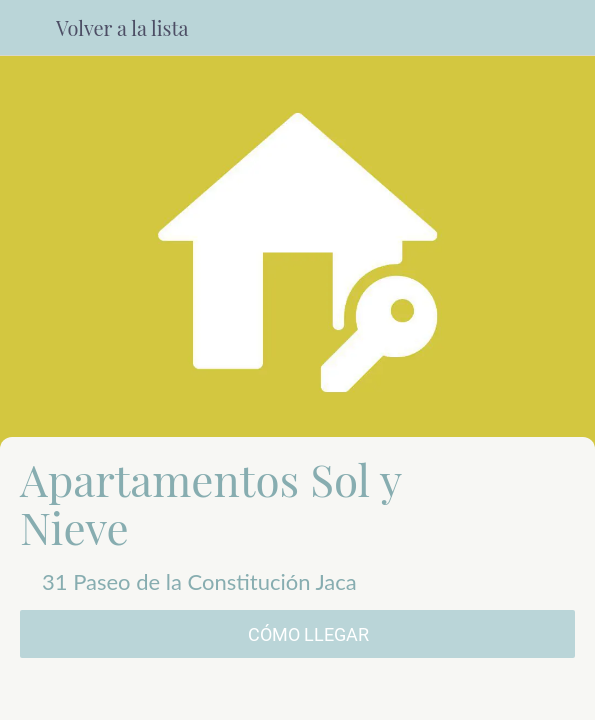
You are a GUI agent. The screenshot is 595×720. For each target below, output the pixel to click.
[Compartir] (297, 696)
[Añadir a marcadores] (485, 696)
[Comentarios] (110, 696)
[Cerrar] (28, 28)
